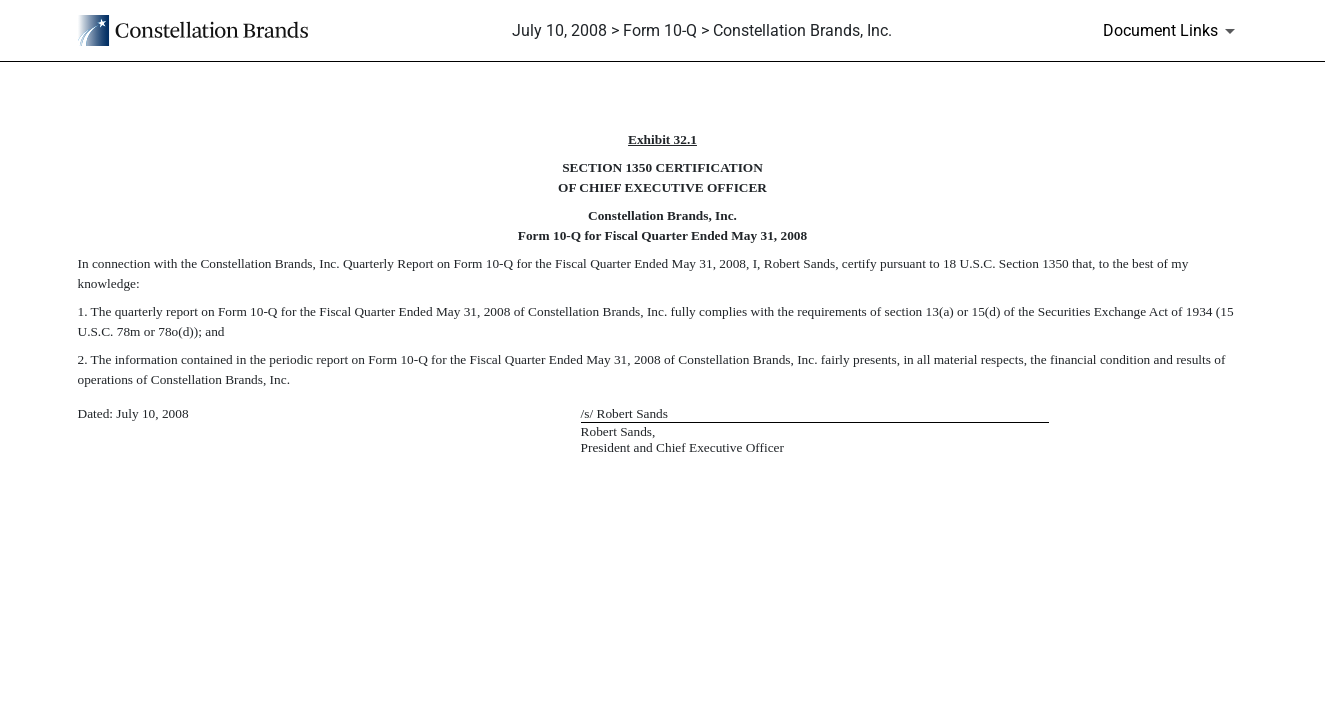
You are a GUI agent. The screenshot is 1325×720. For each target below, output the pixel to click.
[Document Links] (1172, 31)
